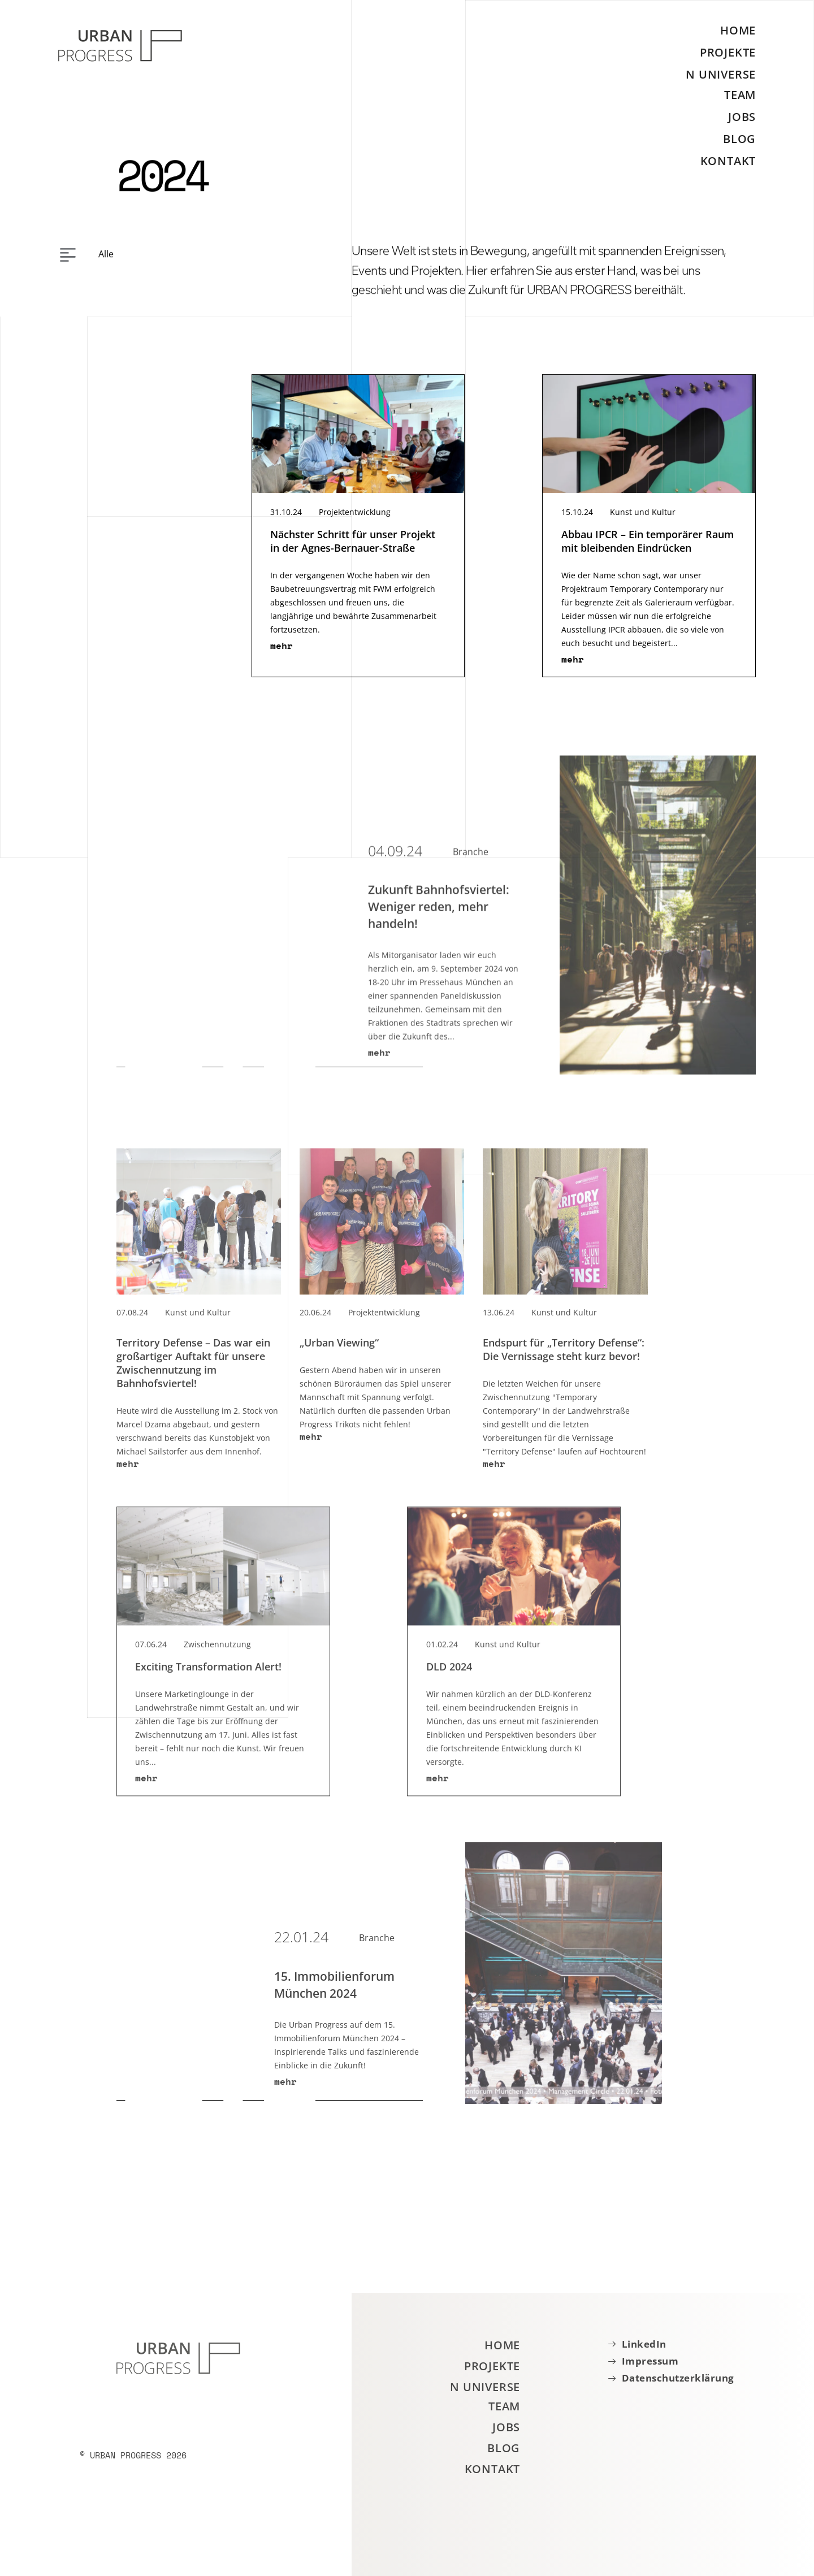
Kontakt (728, 160)
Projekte (728, 52)
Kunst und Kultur (643, 517)
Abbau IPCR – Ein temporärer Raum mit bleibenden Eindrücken (647, 546)
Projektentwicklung (355, 517)
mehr (281, 651)
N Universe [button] (721, 74)
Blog (739, 138)
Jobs (742, 116)
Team (740, 94)
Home (738, 31)
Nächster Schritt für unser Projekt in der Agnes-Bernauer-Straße (352, 546)
